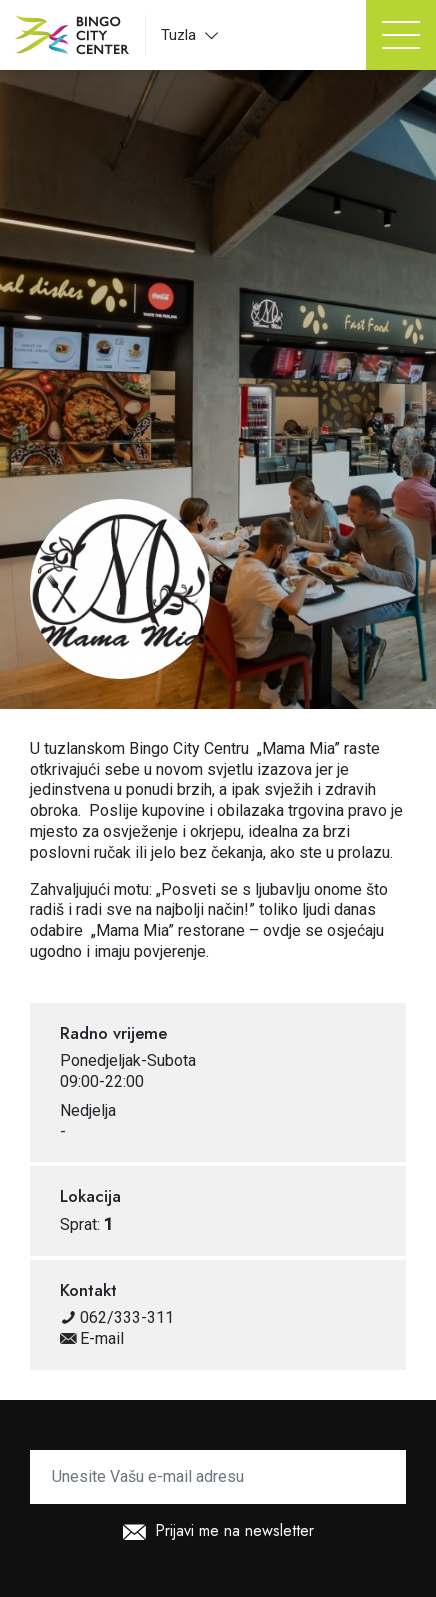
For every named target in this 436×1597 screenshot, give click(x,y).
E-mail (92, 1338)
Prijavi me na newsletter (218, 1533)
